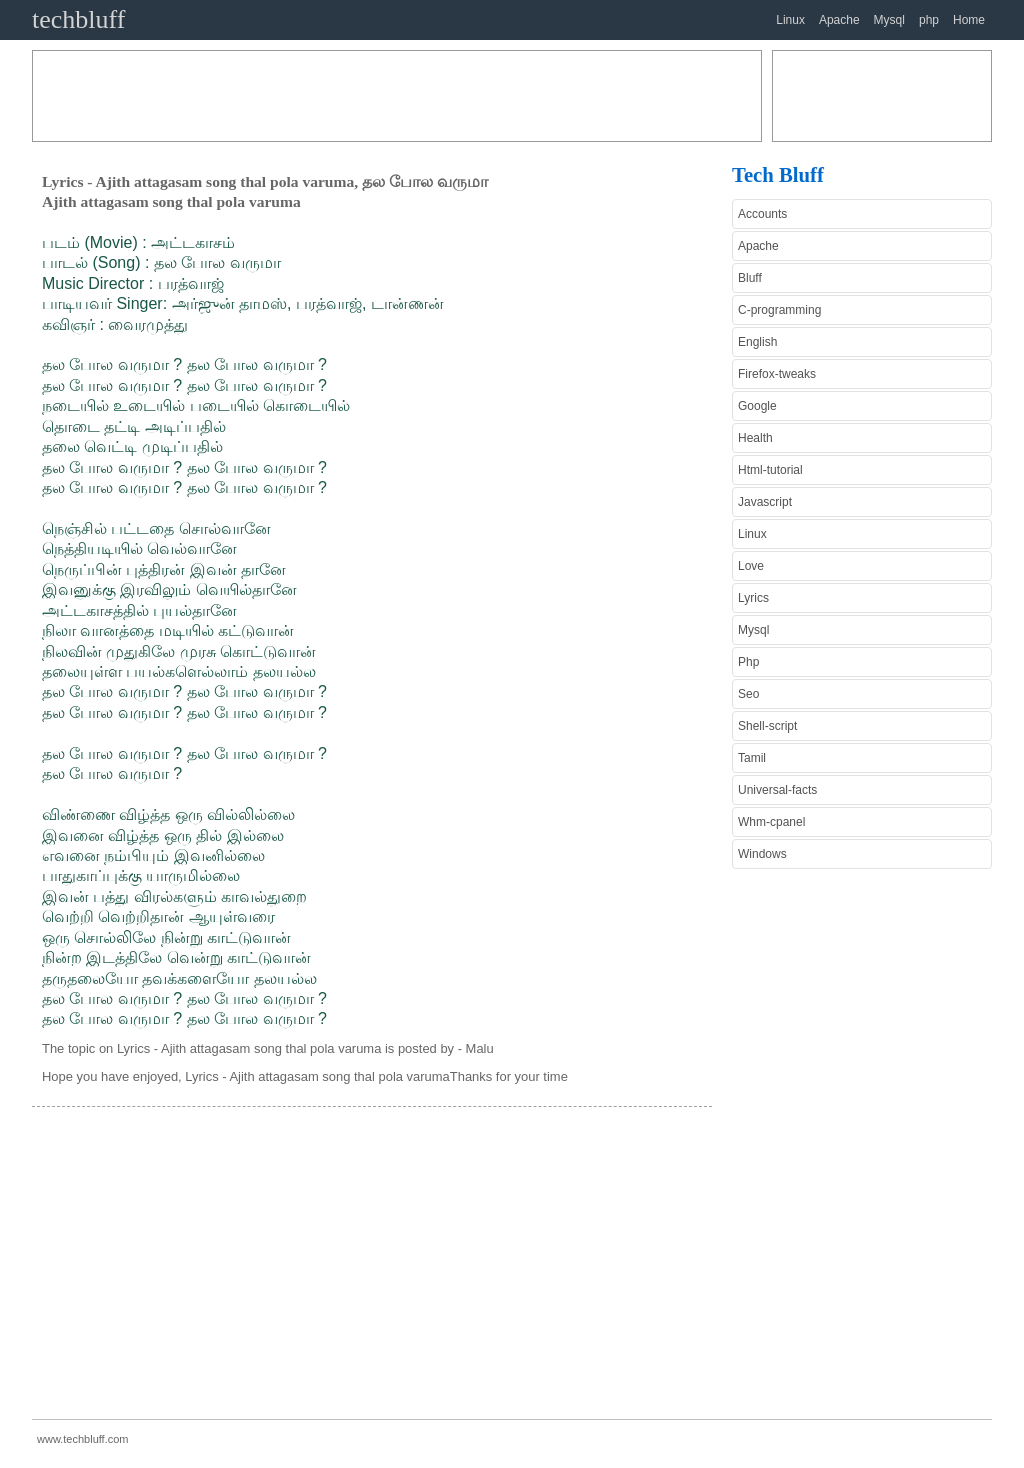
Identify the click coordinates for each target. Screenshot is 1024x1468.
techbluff (78, 19)
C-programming (779, 310)
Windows (762, 854)
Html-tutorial (770, 470)
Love (751, 566)
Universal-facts (777, 790)
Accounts (762, 214)
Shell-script (767, 726)
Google (757, 406)
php (929, 20)
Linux (790, 20)
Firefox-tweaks (777, 374)
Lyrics (753, 598)
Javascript (765, 502)
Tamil (752, 758)
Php (748, 662)
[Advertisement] (397, 96)
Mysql (889, 20)
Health (755, 438)
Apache (839, 20)
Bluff (750, 278)
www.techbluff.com (83, 1439)
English (757, 342)
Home (969, 20)
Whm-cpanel (771, 822)
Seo (748, 694)
